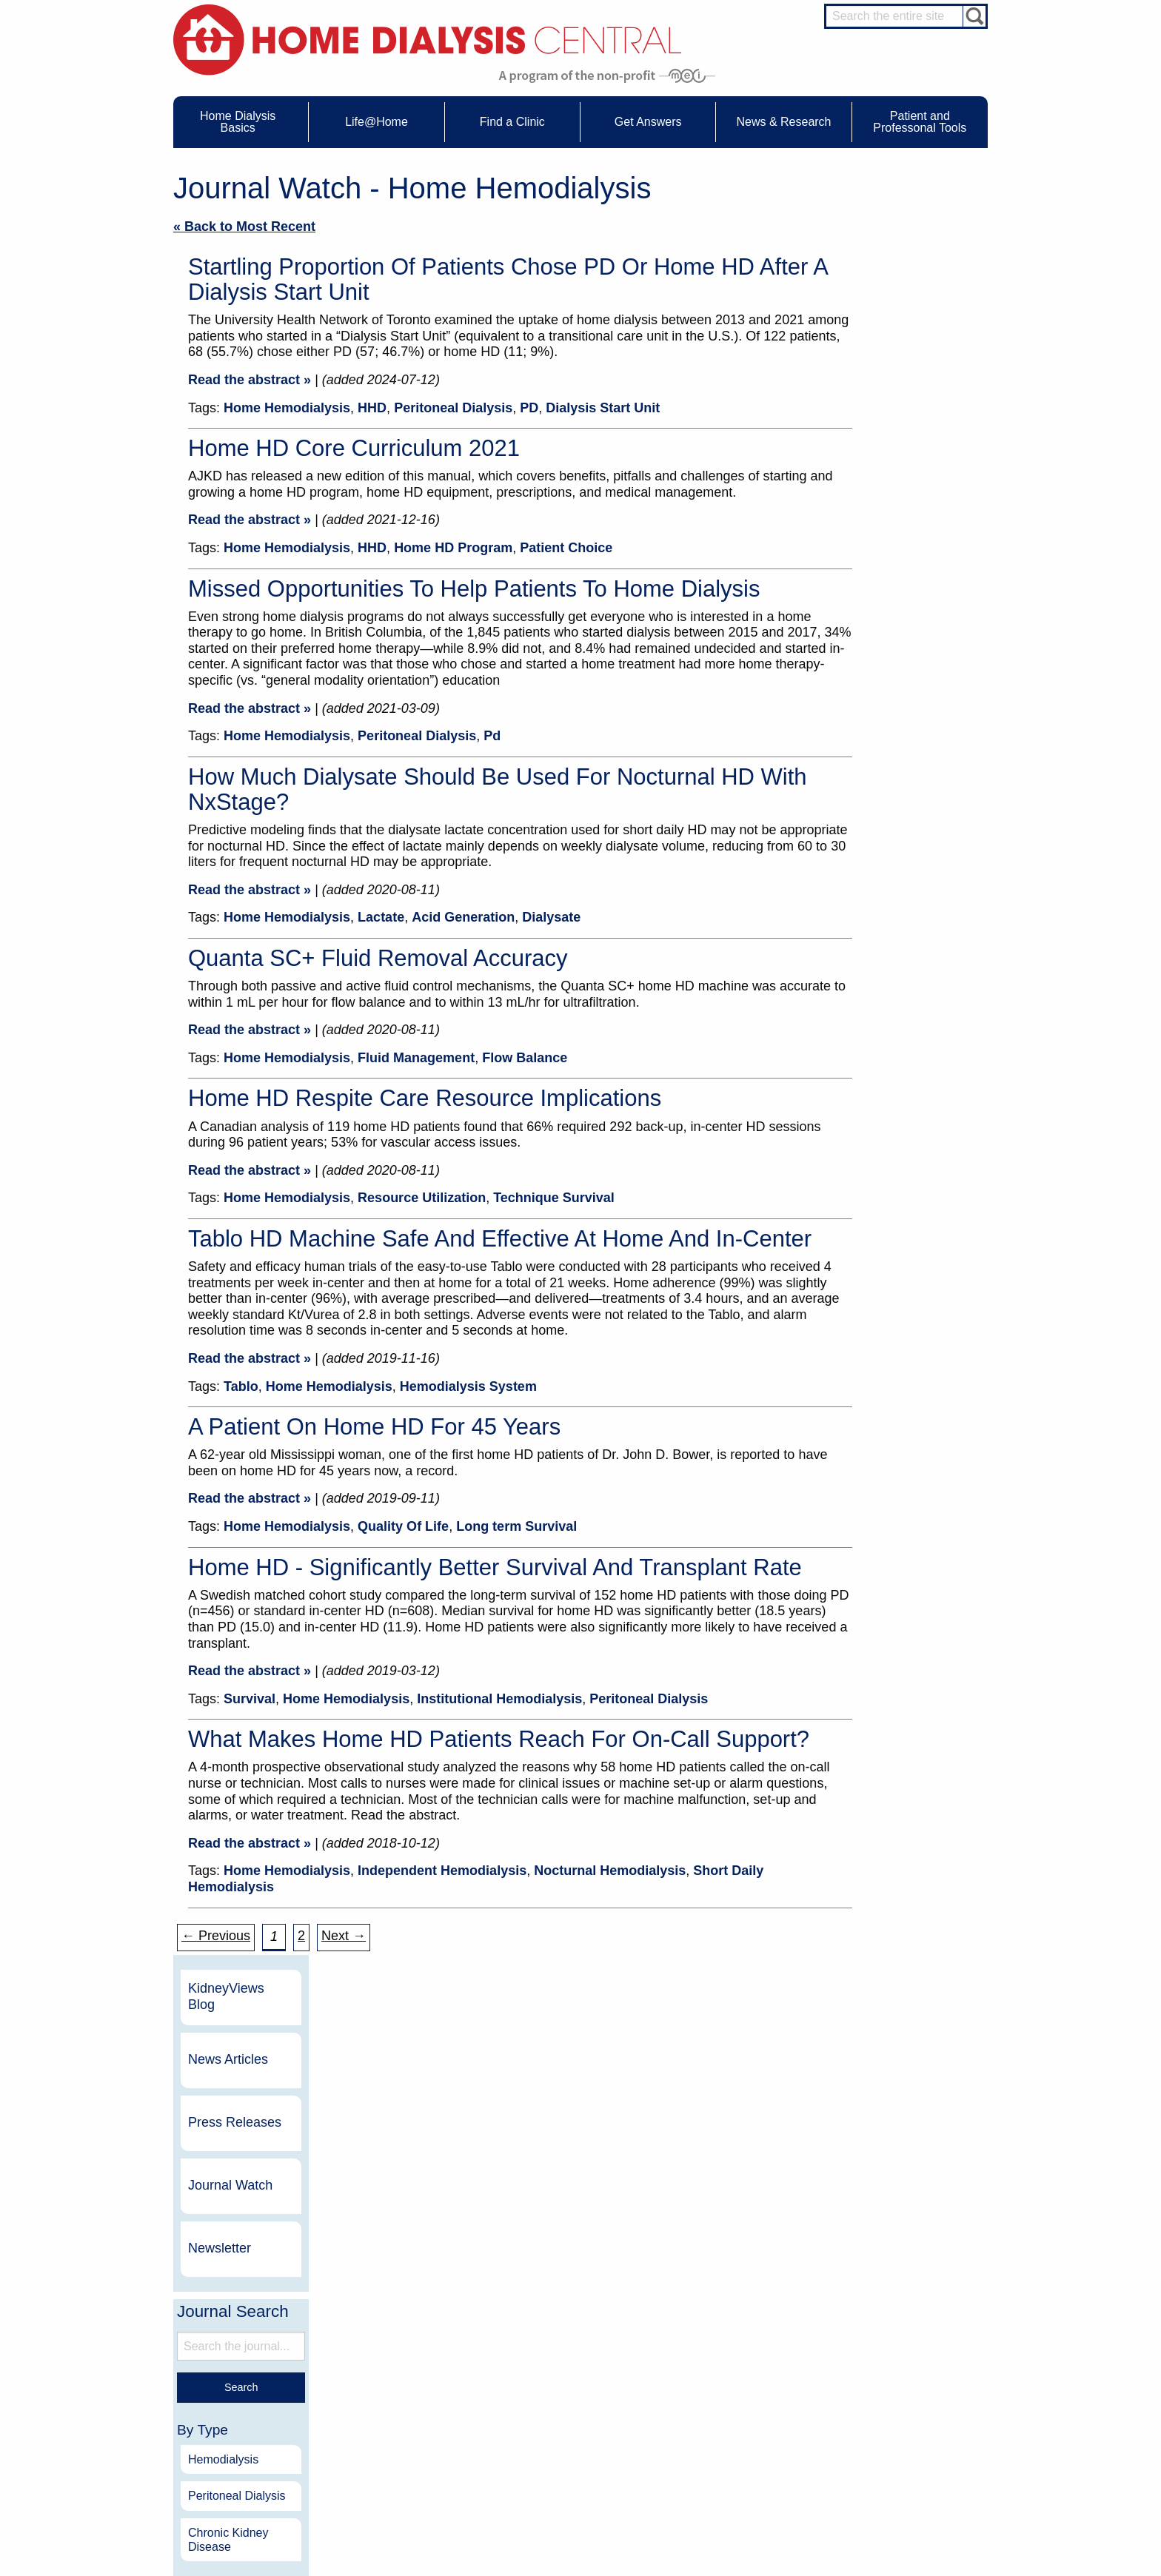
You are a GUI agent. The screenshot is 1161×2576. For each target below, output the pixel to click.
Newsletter (898, 465)
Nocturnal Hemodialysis (610, 1870)
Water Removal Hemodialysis (271, 2369)
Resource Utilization (422, 1197)
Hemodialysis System (468, 1386)
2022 (880, 980)
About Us (695, 2336)
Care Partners (400, 2356)
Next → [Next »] (343, 1935)
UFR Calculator (243, 2356)
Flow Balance (524, 1057)
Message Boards (876, 2336)
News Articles (907, 276)
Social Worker (897, 2421)
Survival (249, 1698)
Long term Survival (516, 1526)
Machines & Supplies (254, 2410)
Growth (706, 2383)
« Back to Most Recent (244, 226)
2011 (880, 1381)
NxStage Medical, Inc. (677, 2180)
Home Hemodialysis (287, 407)
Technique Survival (554, 1197)
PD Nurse (889, 2394)
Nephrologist (895, 2380)
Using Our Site (721, 2424)
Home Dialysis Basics (250, 2336)
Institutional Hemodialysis (499, 1698)
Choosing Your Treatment (422, 2369)
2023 (880, 943)
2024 (880, 907)
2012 (880, 1344)
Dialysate (551, 917)
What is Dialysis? (246, 2383)
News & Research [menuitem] (783, 121)
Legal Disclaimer (725, 2397)
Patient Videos (400, 2424)
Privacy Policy (720, 2451)
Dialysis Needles (405, 2383)
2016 (880, 1199)
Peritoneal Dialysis (453, 407)
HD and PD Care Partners (903, 2451)
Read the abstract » (249, 379)
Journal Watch (909, 402)
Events (546, 2356)
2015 (880, 1235)
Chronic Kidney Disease (907, 756)
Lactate (381, 917)
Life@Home (382, 2336)
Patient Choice (566, 547)
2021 (880, 1016)
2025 (880, 871)
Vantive (824, 2232)
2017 (880, 1162)
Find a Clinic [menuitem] (512, 121)
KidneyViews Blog (905, 213)
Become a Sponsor (382, 2212)
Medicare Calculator (252, 2424)
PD (529, 407)
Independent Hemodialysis (442, 1870)
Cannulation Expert (908, 2366)
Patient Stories (401, 2410)
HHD (372, 407)
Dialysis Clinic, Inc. (854, 2206)
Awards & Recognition (736, 2369)
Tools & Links (239, 2451)
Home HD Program (453, 547)
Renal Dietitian (899, 2407)
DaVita (822, 2180)
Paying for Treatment (254, 2437)
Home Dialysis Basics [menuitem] (237, 122)
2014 (880, 1271)
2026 (880, 834)
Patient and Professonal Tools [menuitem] (919, 122)
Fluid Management (416, 1057)
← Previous (215, 1935)
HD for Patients (900, 2469)
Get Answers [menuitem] (648, 121)
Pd (492, 735)
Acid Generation (463, 917)
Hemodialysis (902, 677)
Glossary (709, 2465)
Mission (707, 2437)
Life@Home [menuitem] (376, 121)
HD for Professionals (910, 2483)
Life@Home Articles (411, 2397)
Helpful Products (405, 2437)
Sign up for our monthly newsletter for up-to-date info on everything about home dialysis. (580, 1992)
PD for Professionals (910, 2511)
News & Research (558, 2336)
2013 (880, 1307)
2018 (880, 1125)
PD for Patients (900, 2497)
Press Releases (913, 339)
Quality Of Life (403, 1526)
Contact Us (714, 2356)
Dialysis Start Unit (603, 407)
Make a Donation (726, 2410)
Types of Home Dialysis (259, 2397)
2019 (880, 1089)
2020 (880, 1053)
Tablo (241, 1386)
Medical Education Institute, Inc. (624, 2569)
